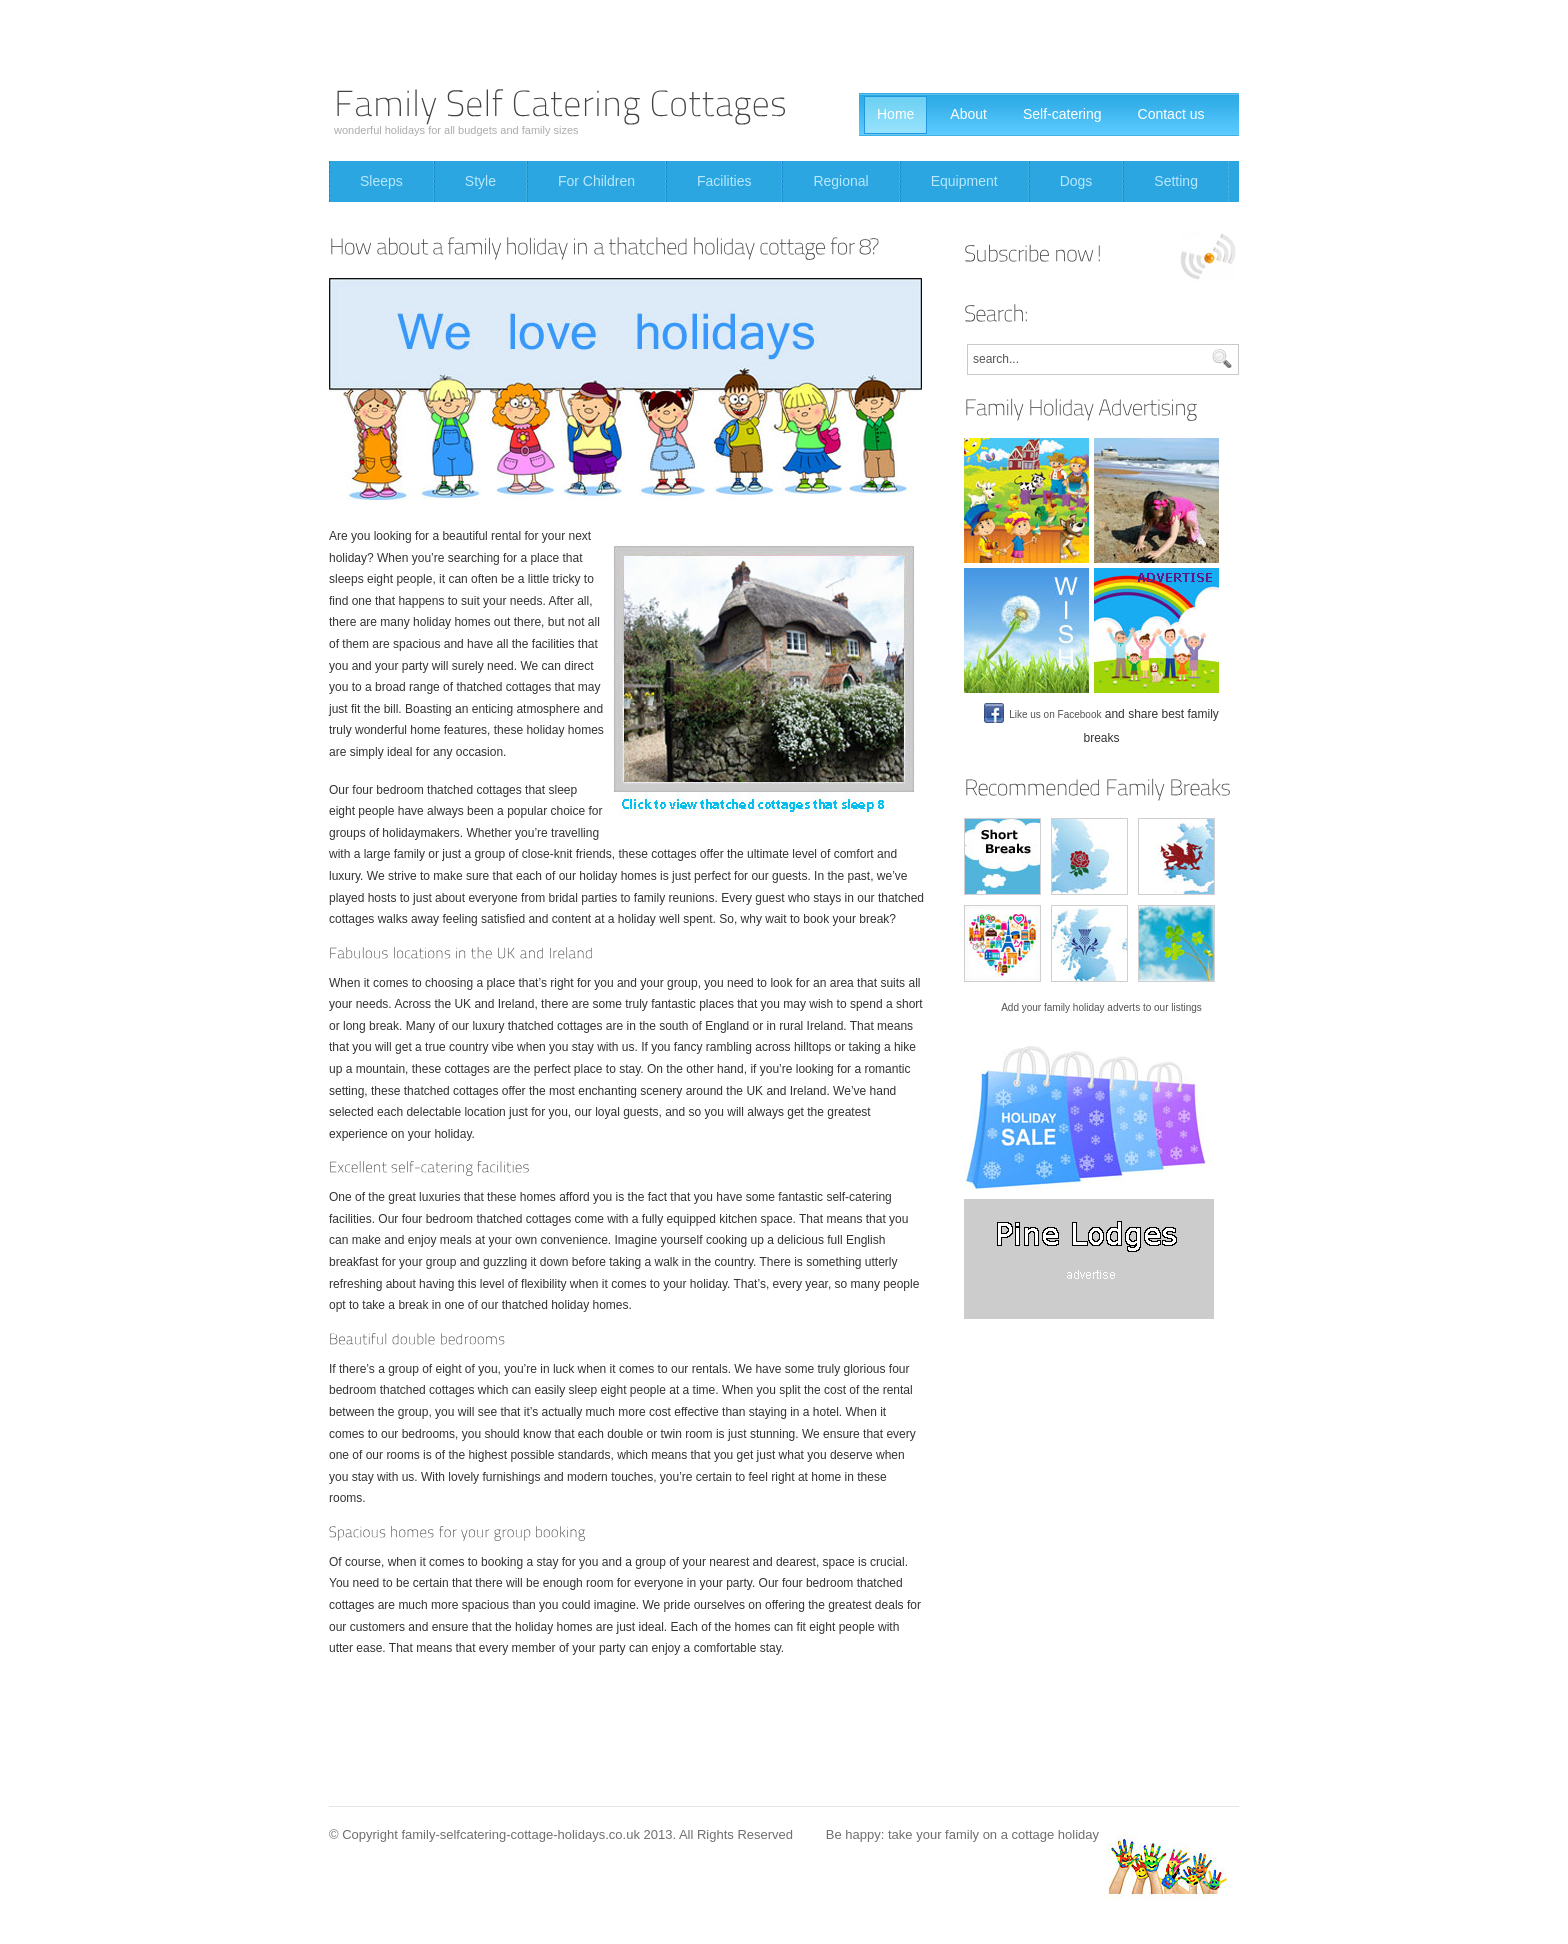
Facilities (724, 181)
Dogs (1076, 181)
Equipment (964, 181)
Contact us (1171, 114)
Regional (840, 181)
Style (480, 181)
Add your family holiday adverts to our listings (1101, 1007)
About (968, 114)
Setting (1176, 181)
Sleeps (381, 181)
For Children (596, 181)
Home (895, 114)
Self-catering (1062, 114)
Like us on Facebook (1042, 714)
